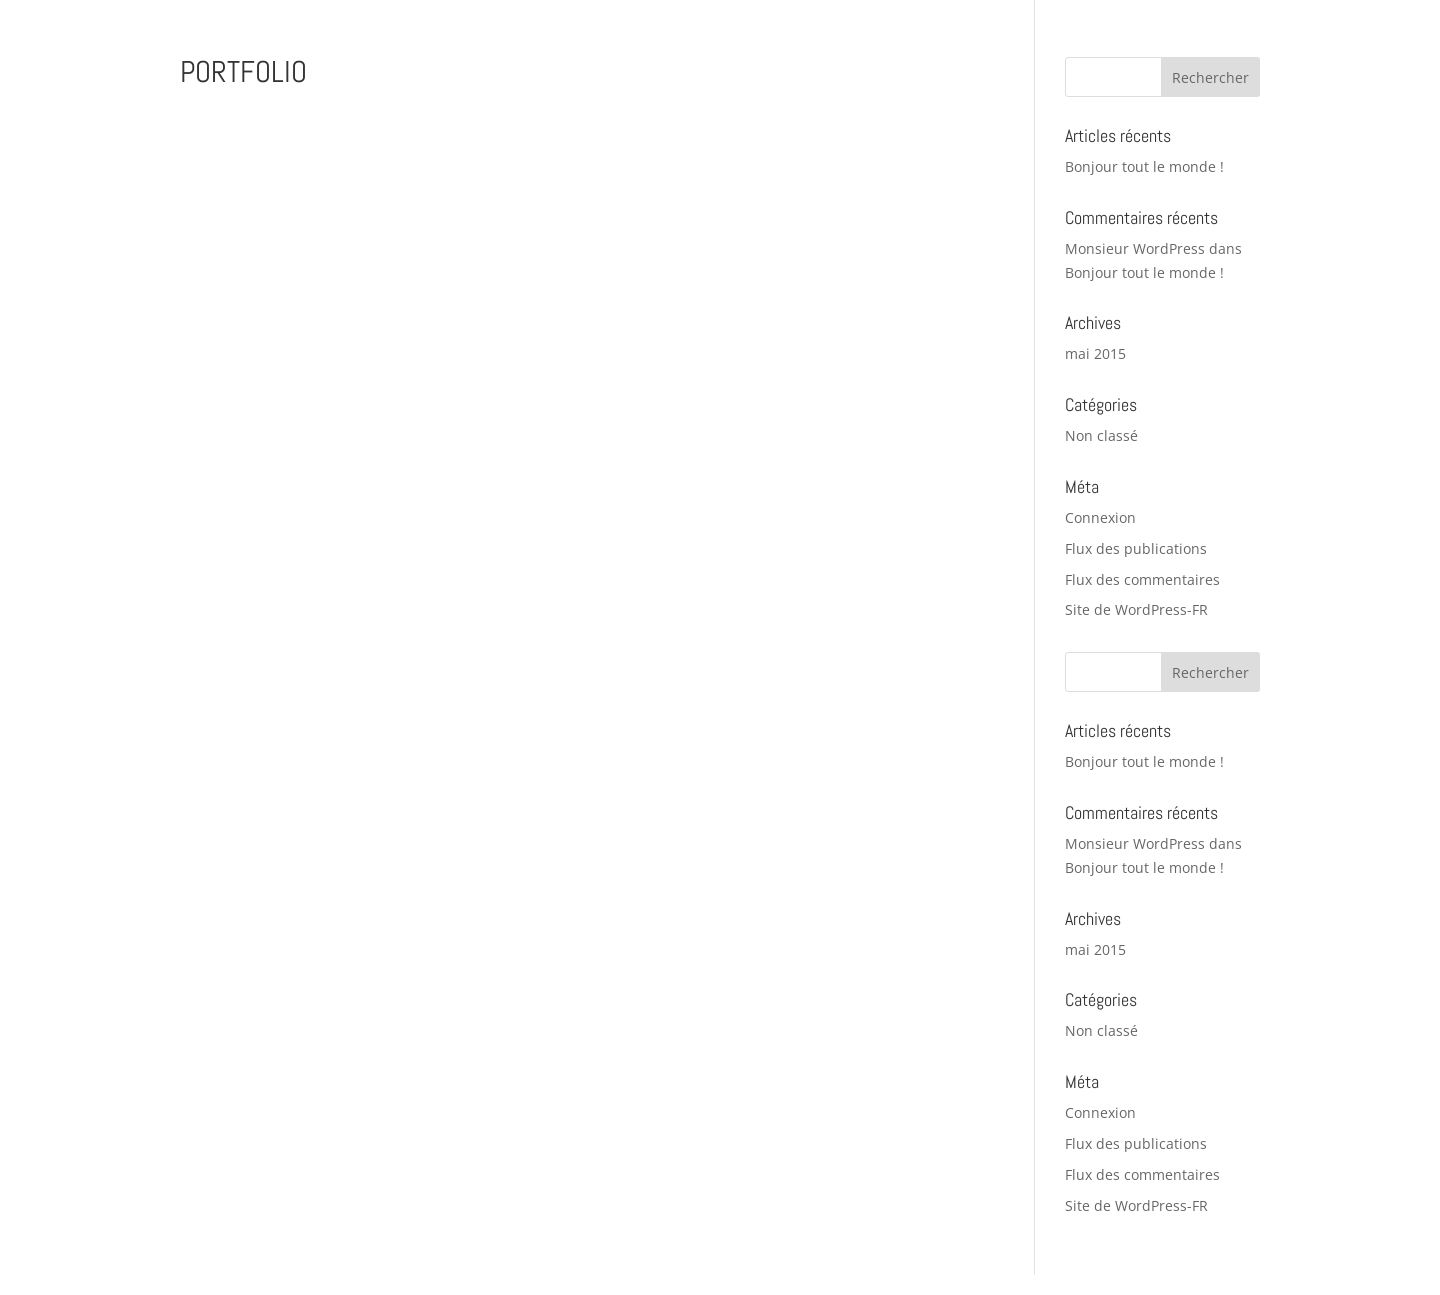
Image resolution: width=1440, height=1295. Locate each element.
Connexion (1100, 517)
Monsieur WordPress (1135, 248)
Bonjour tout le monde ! (1144, 166)
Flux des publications (1136, 548)
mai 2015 (1095, 353)
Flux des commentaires (1142, 579)
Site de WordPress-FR (1136, 609)
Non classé (1101, 435)
